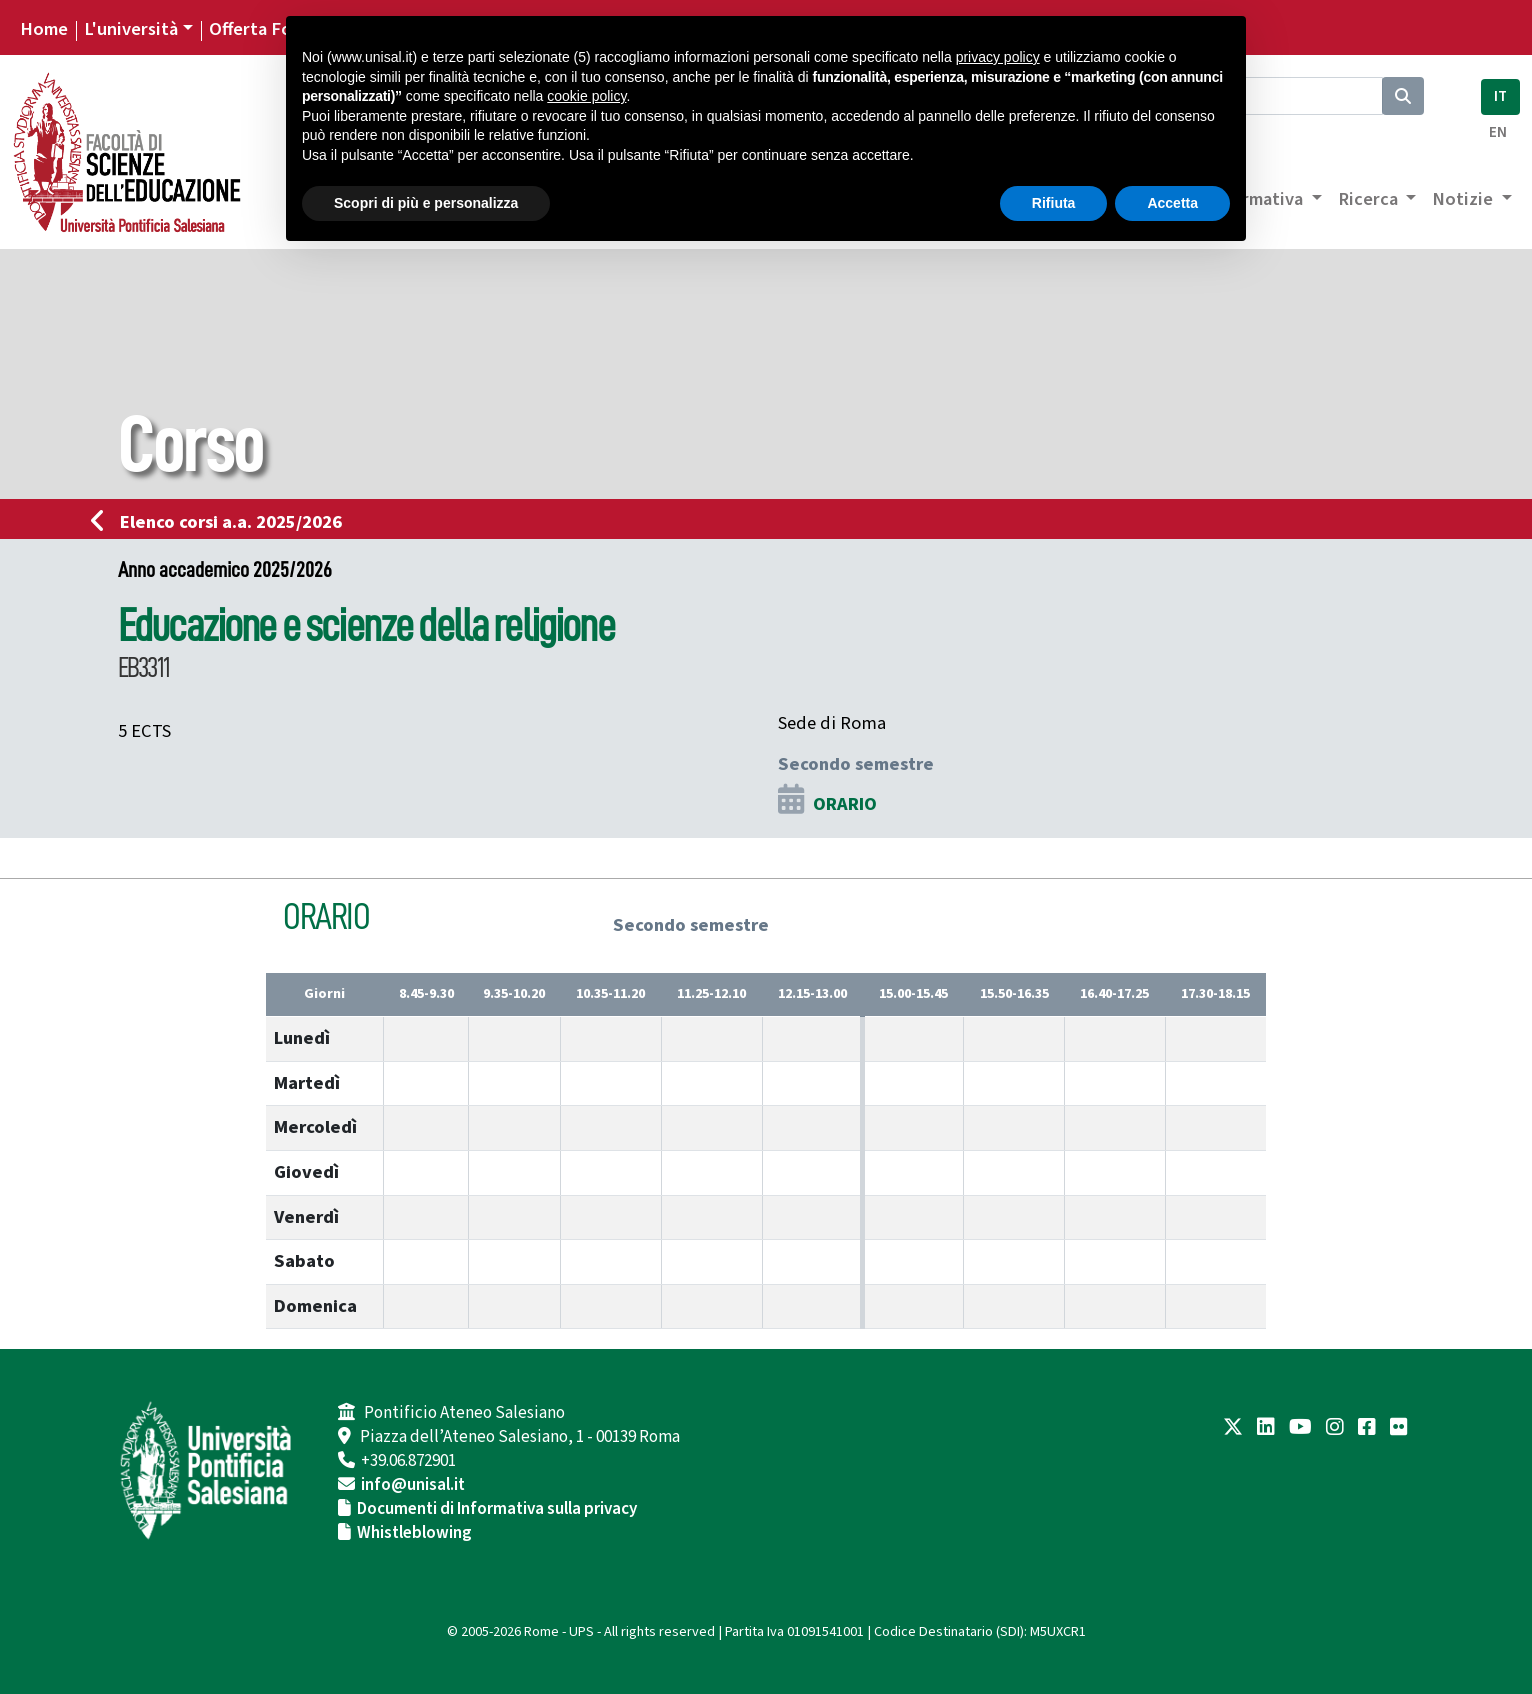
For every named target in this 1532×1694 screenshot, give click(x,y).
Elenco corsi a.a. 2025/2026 (222, 522)
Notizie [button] (1464, 199)
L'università (131, 29)
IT (1500, 96)
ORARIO (845, 804)
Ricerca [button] (1370, 199)
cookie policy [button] (586, 96)
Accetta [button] (1172, 203)
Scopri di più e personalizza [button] (426, 203)
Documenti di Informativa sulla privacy (497, 1509)
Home (44, 29)
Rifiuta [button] (1054, 203)
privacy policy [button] (998, 57)
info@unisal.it (413, 1485)
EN (1498, 132)
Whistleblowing (414, 1533)
